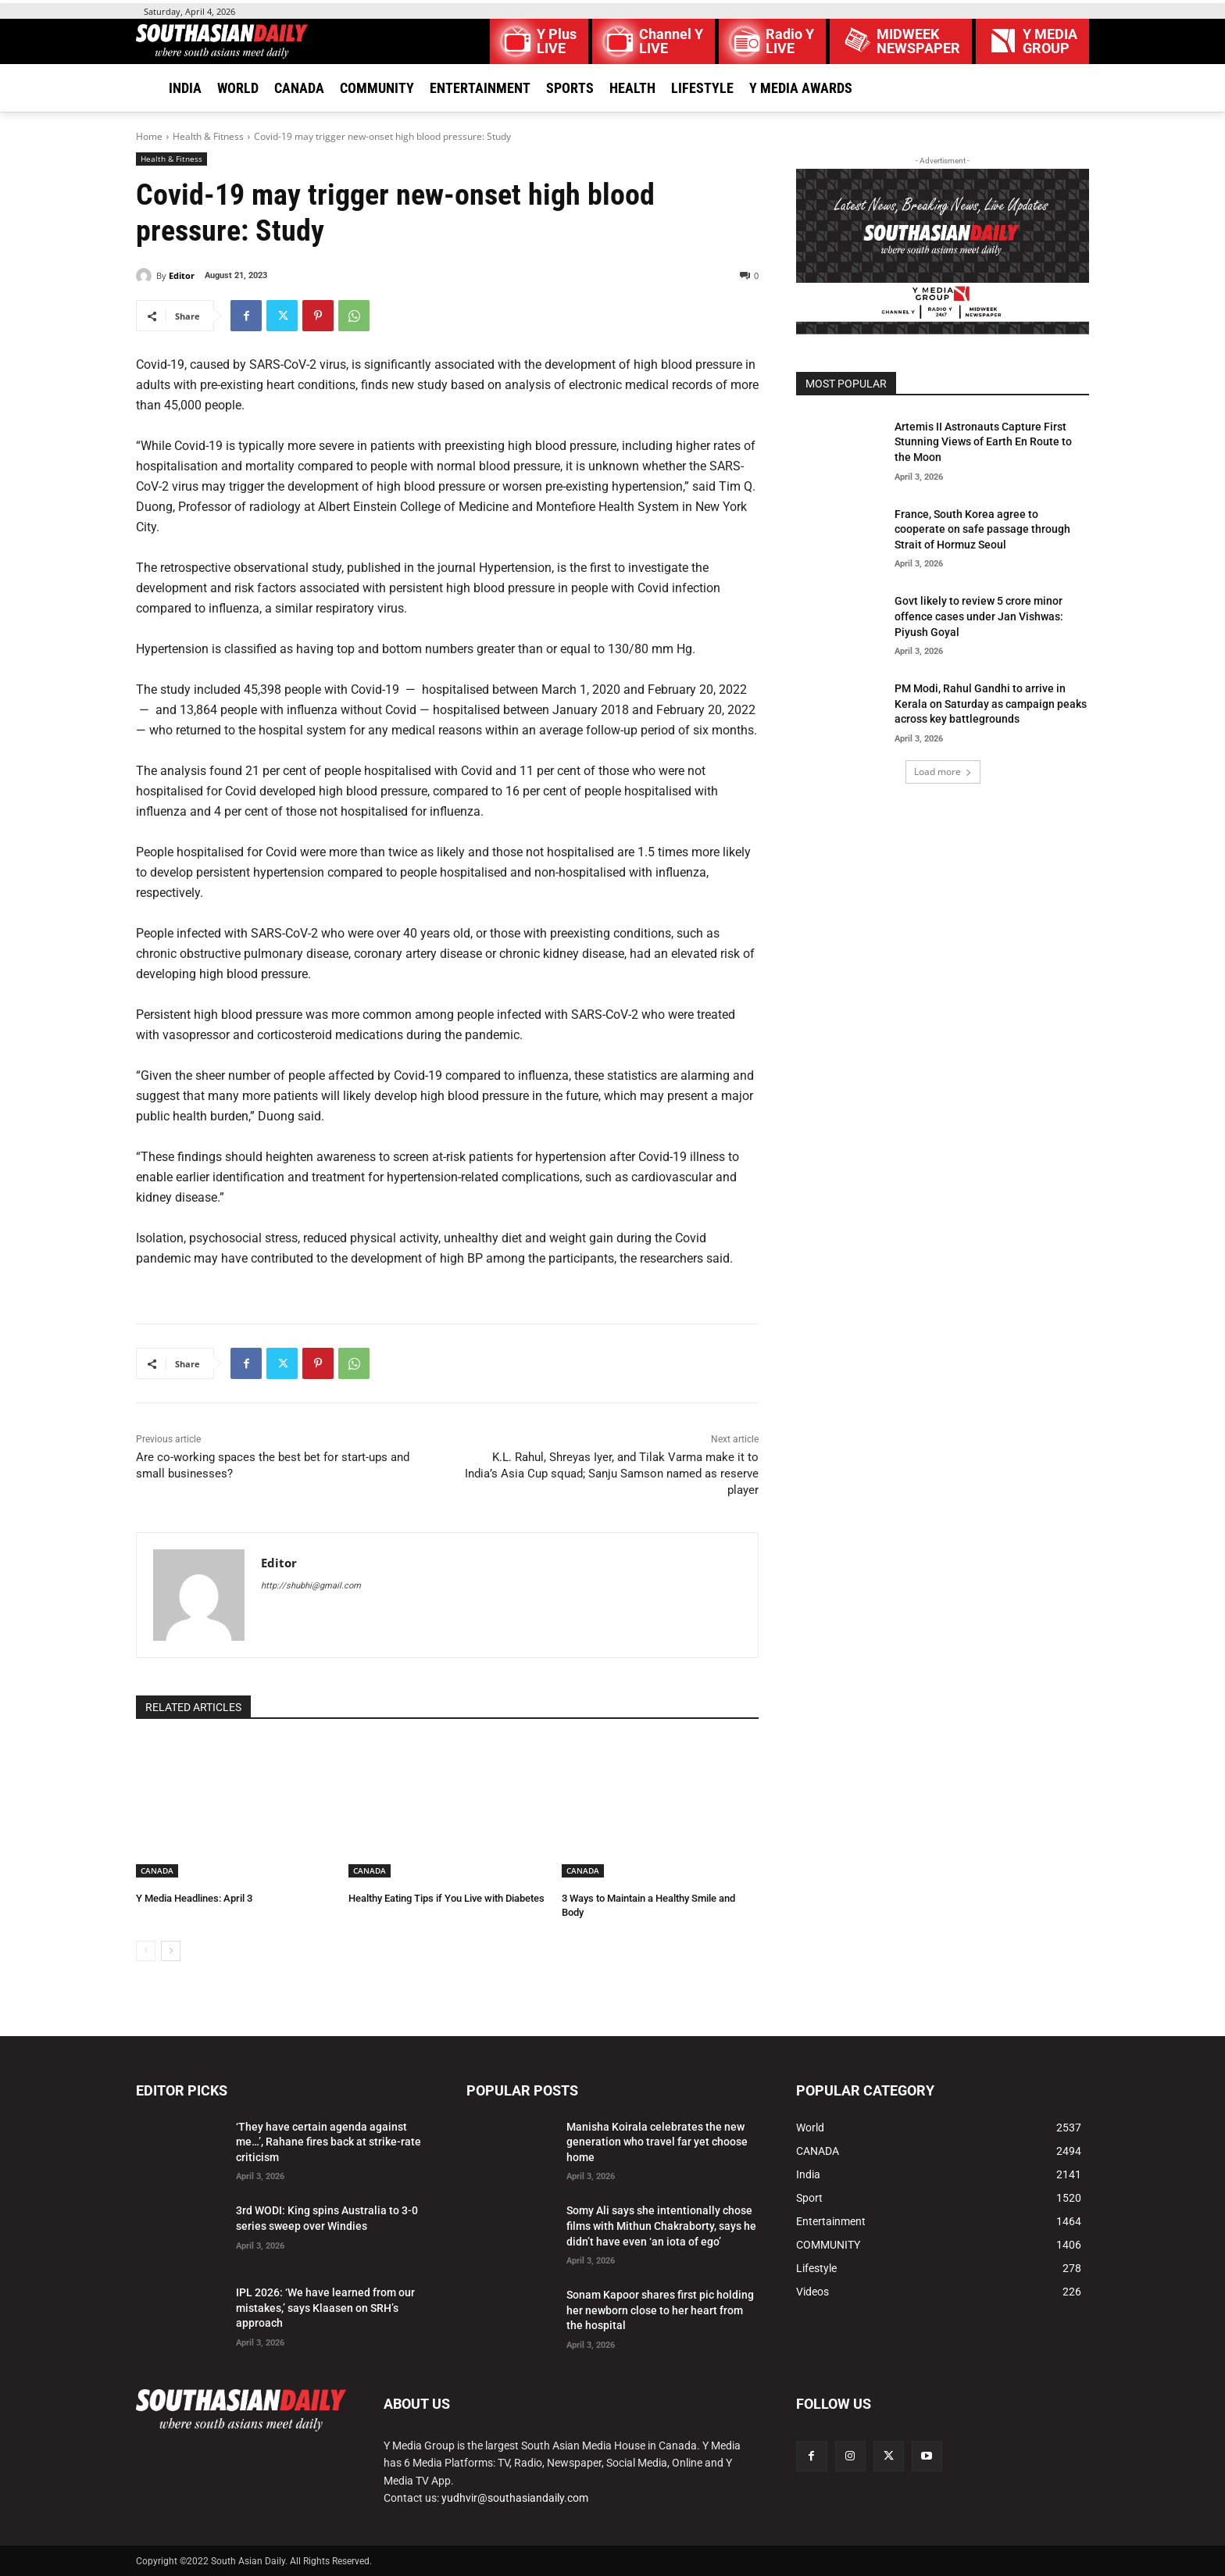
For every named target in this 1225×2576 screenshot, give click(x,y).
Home (149, 136)
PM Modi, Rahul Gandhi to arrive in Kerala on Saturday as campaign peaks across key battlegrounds (991, 703)
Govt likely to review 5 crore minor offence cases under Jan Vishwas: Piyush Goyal (979, 616)
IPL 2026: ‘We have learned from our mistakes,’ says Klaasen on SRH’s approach (325, 2307)
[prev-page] (145, 1951)
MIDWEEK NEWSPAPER (918, 41)
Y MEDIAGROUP (1050, 41)
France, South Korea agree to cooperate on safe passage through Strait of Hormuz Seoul (982, 529)
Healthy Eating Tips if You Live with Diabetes (446, 1898)
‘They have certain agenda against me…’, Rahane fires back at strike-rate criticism (328, 2141)
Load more (943, 771)
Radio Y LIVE (790, 41)
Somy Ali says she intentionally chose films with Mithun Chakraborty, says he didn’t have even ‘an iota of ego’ (661, 2225)
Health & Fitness (208, 136)
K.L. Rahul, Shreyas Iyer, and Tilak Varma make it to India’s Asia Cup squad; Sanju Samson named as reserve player (612, 1473)
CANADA (157, 1870)
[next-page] (170, 1951)
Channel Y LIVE (671, 41)
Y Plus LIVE (557, 41)
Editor (182, 275)
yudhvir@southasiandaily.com (514, 2498)
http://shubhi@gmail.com (311, 1586)
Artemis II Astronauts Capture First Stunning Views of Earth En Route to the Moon (983, 441)
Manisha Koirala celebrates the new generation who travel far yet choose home (657, 2141)
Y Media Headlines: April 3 (194, 1898)
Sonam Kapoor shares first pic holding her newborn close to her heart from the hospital (660, 2309)
